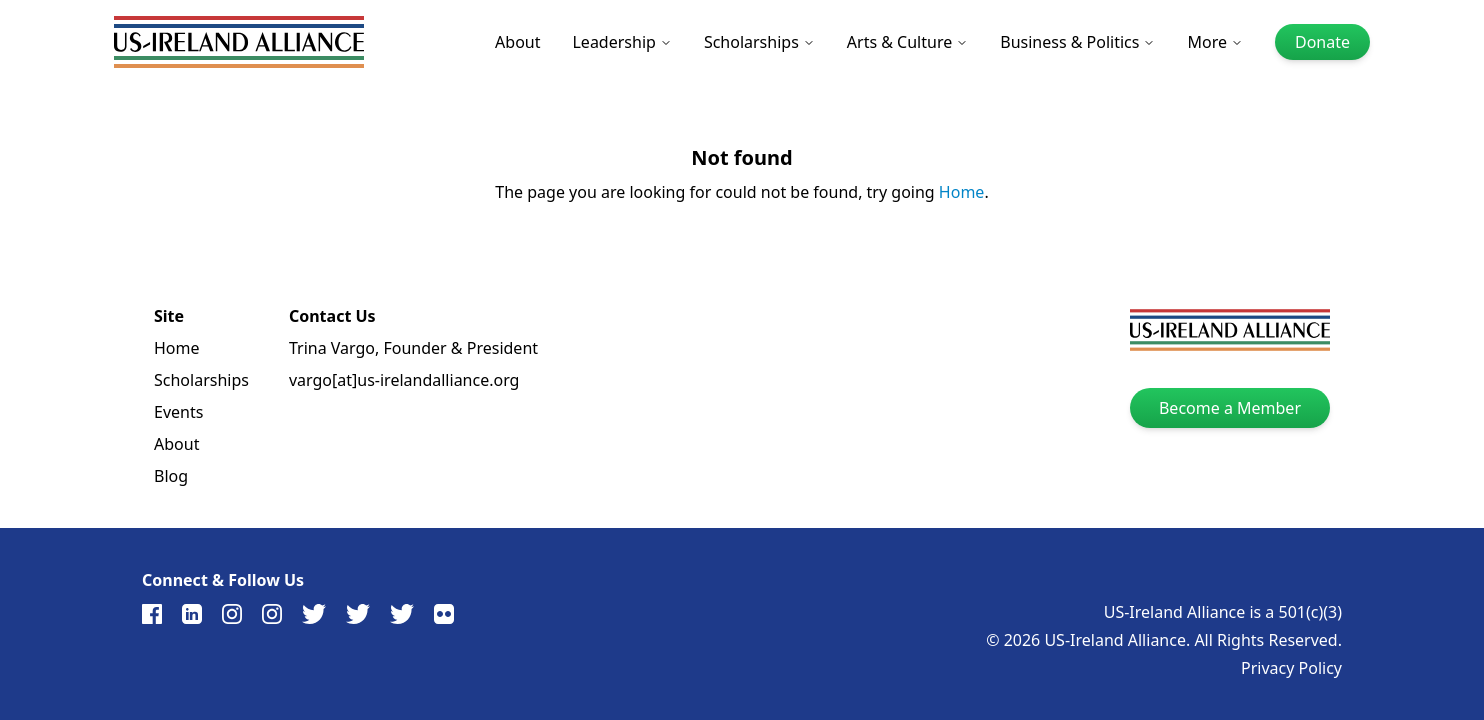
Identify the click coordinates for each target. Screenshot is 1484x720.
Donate (1322, 42)
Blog (171, 476)
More (1215, 42)
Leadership (621, 42)
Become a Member (1230, 408)
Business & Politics (1077, 42)
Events (178, 412)
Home (962, 192)
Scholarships (759, 42)
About (517, 42)
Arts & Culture (907, 42)
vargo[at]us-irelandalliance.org (404, 380)
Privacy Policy (1291, 668)
